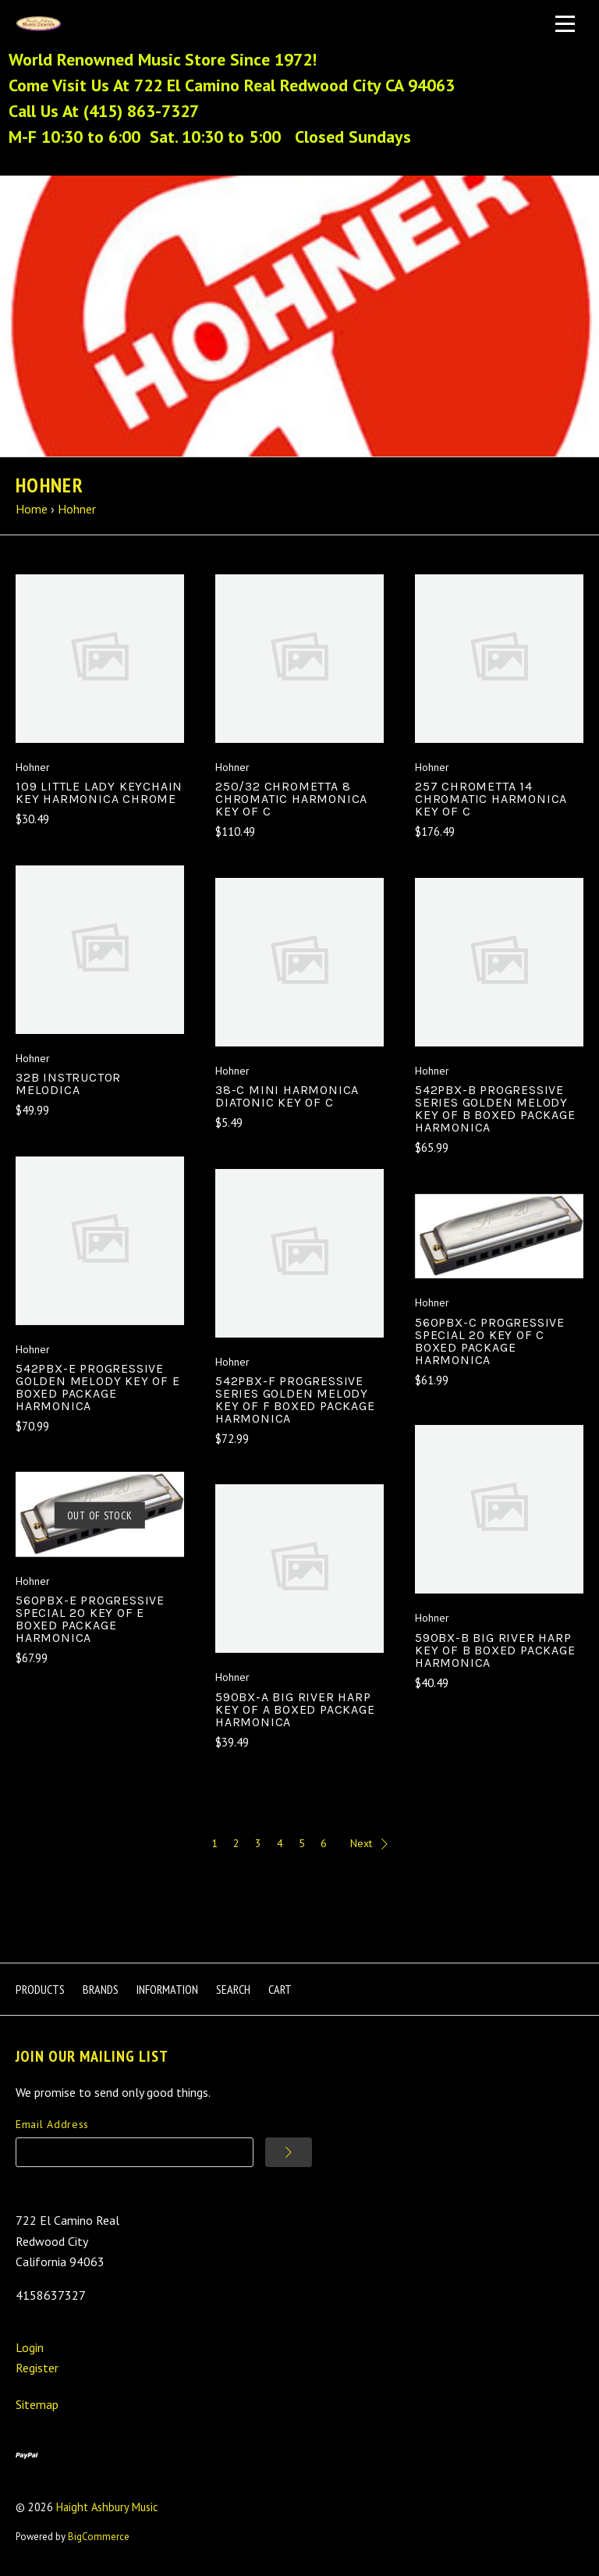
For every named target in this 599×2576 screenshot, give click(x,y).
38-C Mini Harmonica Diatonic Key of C (287, 1096)
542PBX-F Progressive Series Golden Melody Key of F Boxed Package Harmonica (295, 1399)
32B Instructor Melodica (68, 1083)
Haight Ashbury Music (107, 2507)
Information (167, 1989)
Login (30, 2347)
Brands (101, 1989)
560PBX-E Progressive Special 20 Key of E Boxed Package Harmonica (90, 1619)
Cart (280, 1989)
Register (37, 2367)
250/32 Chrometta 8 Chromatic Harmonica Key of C (291, 799)
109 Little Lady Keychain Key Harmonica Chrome (99, 792)
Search (233, 1989)
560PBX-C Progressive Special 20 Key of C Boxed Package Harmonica (490, 1341)
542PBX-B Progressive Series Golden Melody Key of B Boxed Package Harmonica (495, 1108)
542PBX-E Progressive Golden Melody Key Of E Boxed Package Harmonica (98, 1387)
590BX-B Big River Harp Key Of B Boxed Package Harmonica (495, 1650)
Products (40, 1989)
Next (369, 1843)
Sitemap (37, 2404)
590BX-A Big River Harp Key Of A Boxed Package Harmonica (295, 1709)
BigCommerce (98, 2536)
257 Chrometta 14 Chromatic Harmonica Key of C (491, 799)
